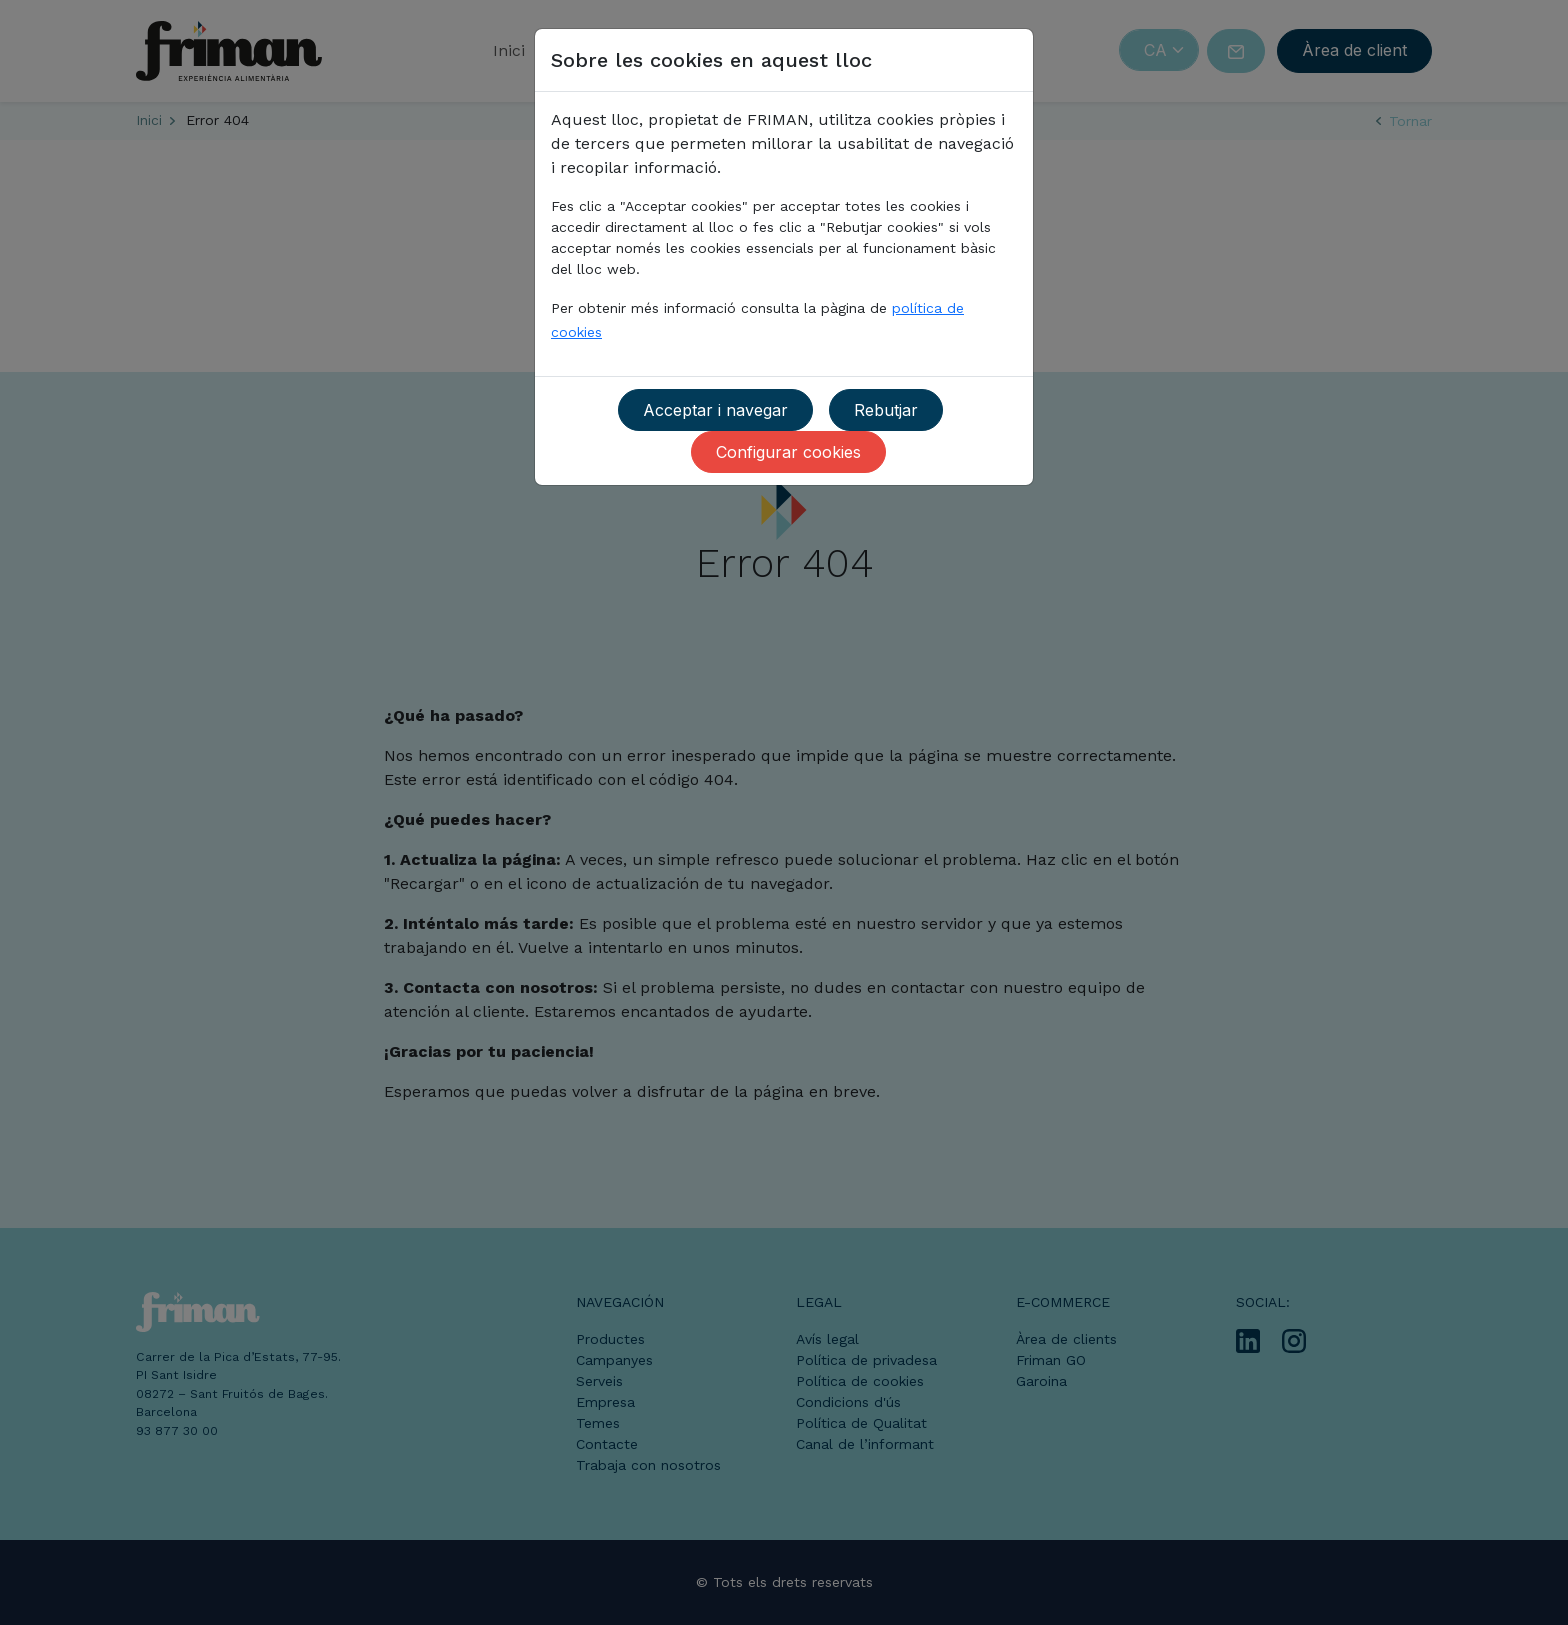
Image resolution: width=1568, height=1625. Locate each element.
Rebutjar (886, 410)
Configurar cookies (788, 452)
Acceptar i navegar (715, 410)
